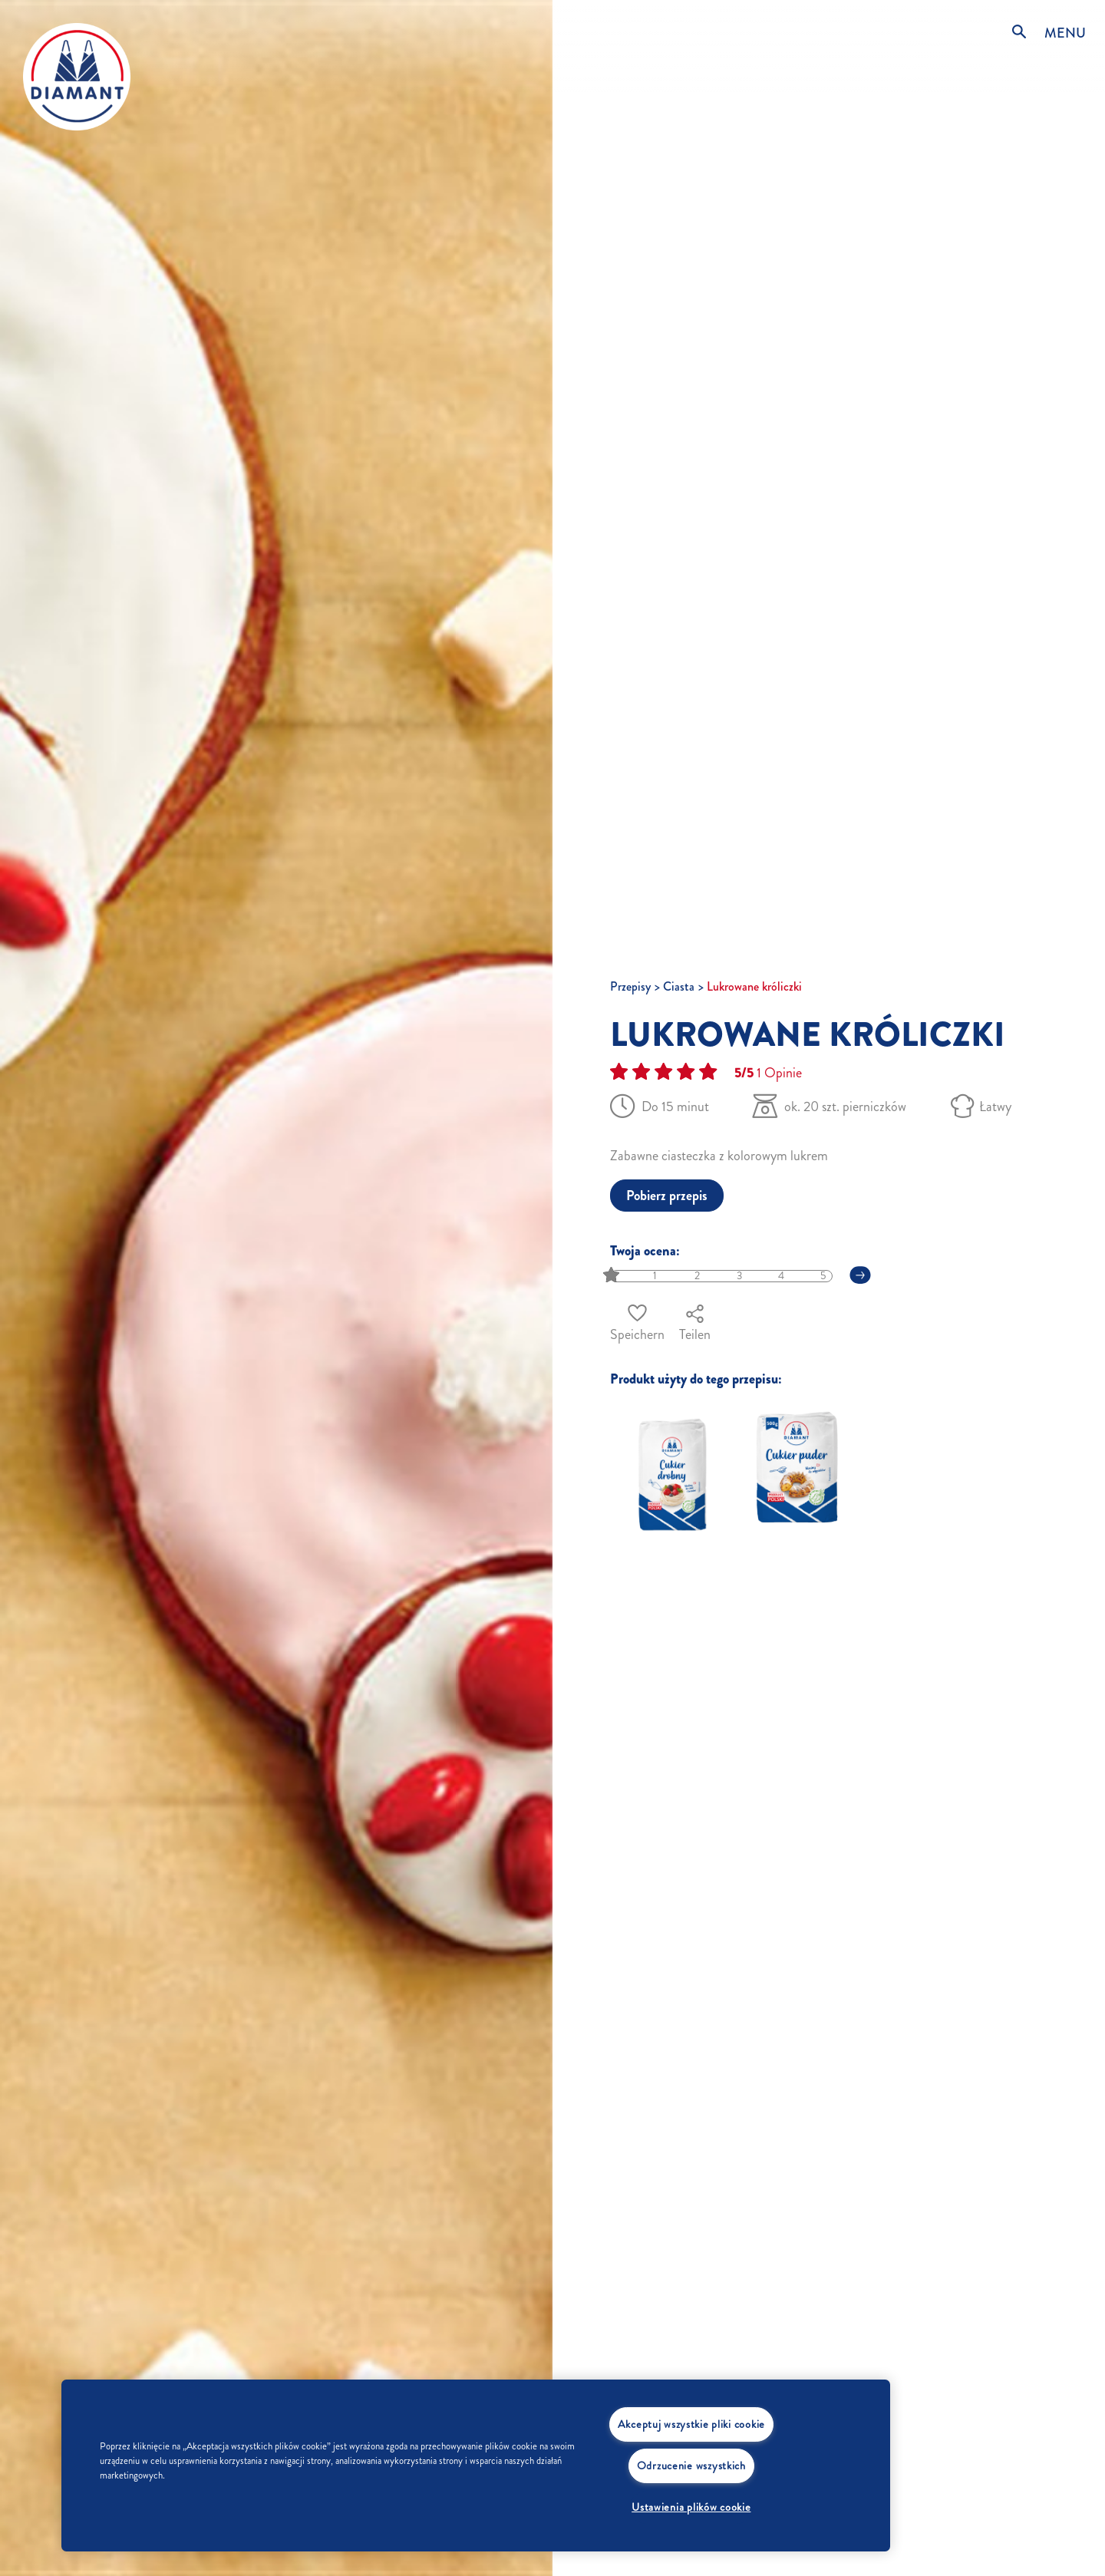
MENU (1065, 33)
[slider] (612, 1276)
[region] (475, 2465)
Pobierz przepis (667, 1196)
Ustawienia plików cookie (691, 2507)
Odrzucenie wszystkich (691, 2465)
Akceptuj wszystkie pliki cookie (691, 2424)
